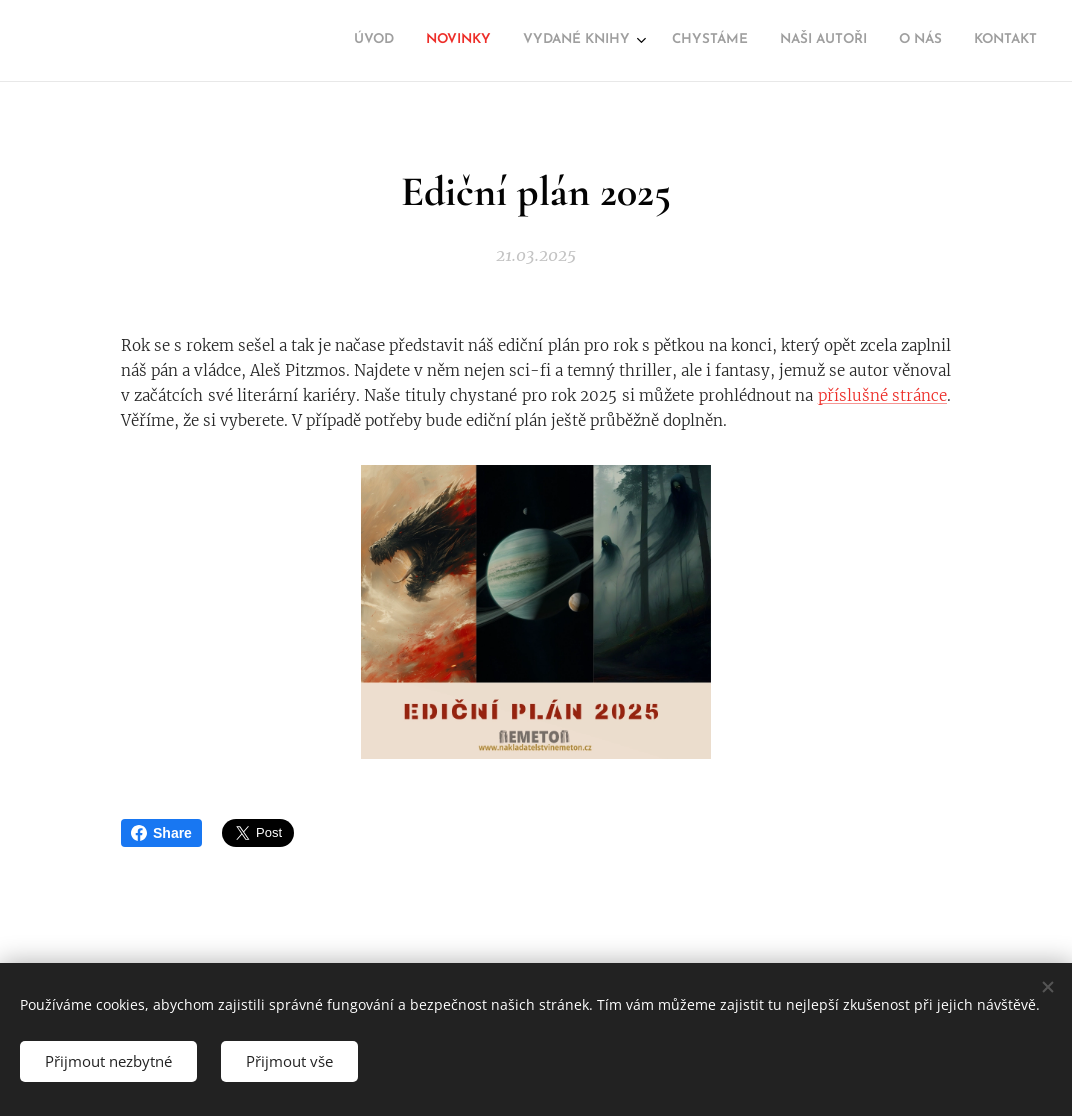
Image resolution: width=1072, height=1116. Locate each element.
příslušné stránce (882, 395)
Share (161, 833)
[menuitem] (840, 41)
